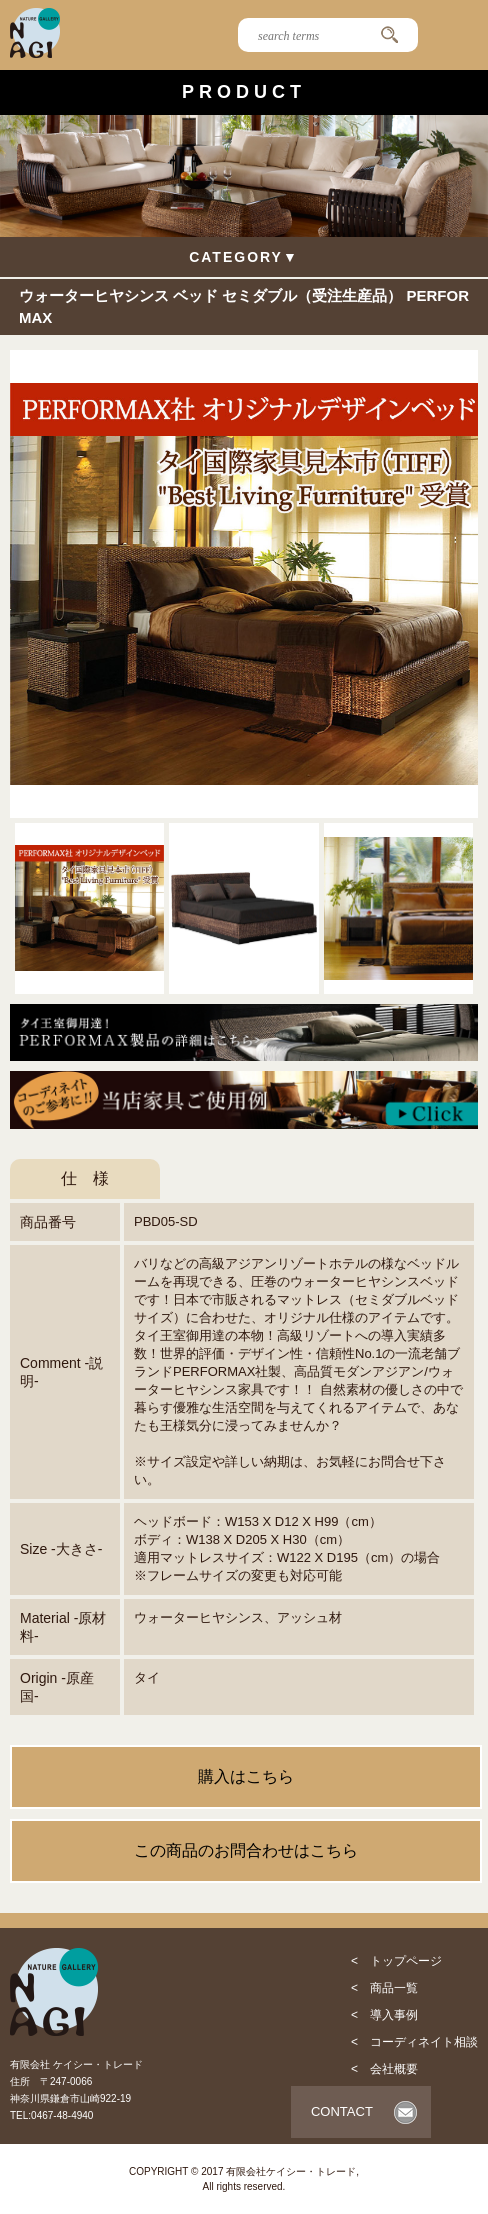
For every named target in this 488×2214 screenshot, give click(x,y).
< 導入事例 (384, 2015)
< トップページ (396, 1961)
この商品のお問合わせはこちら (246, 1850)
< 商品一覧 (384, 1988)
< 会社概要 (384, 2069)
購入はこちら (246, 1776)
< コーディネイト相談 (414, 2042)
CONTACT (342, 2111)
